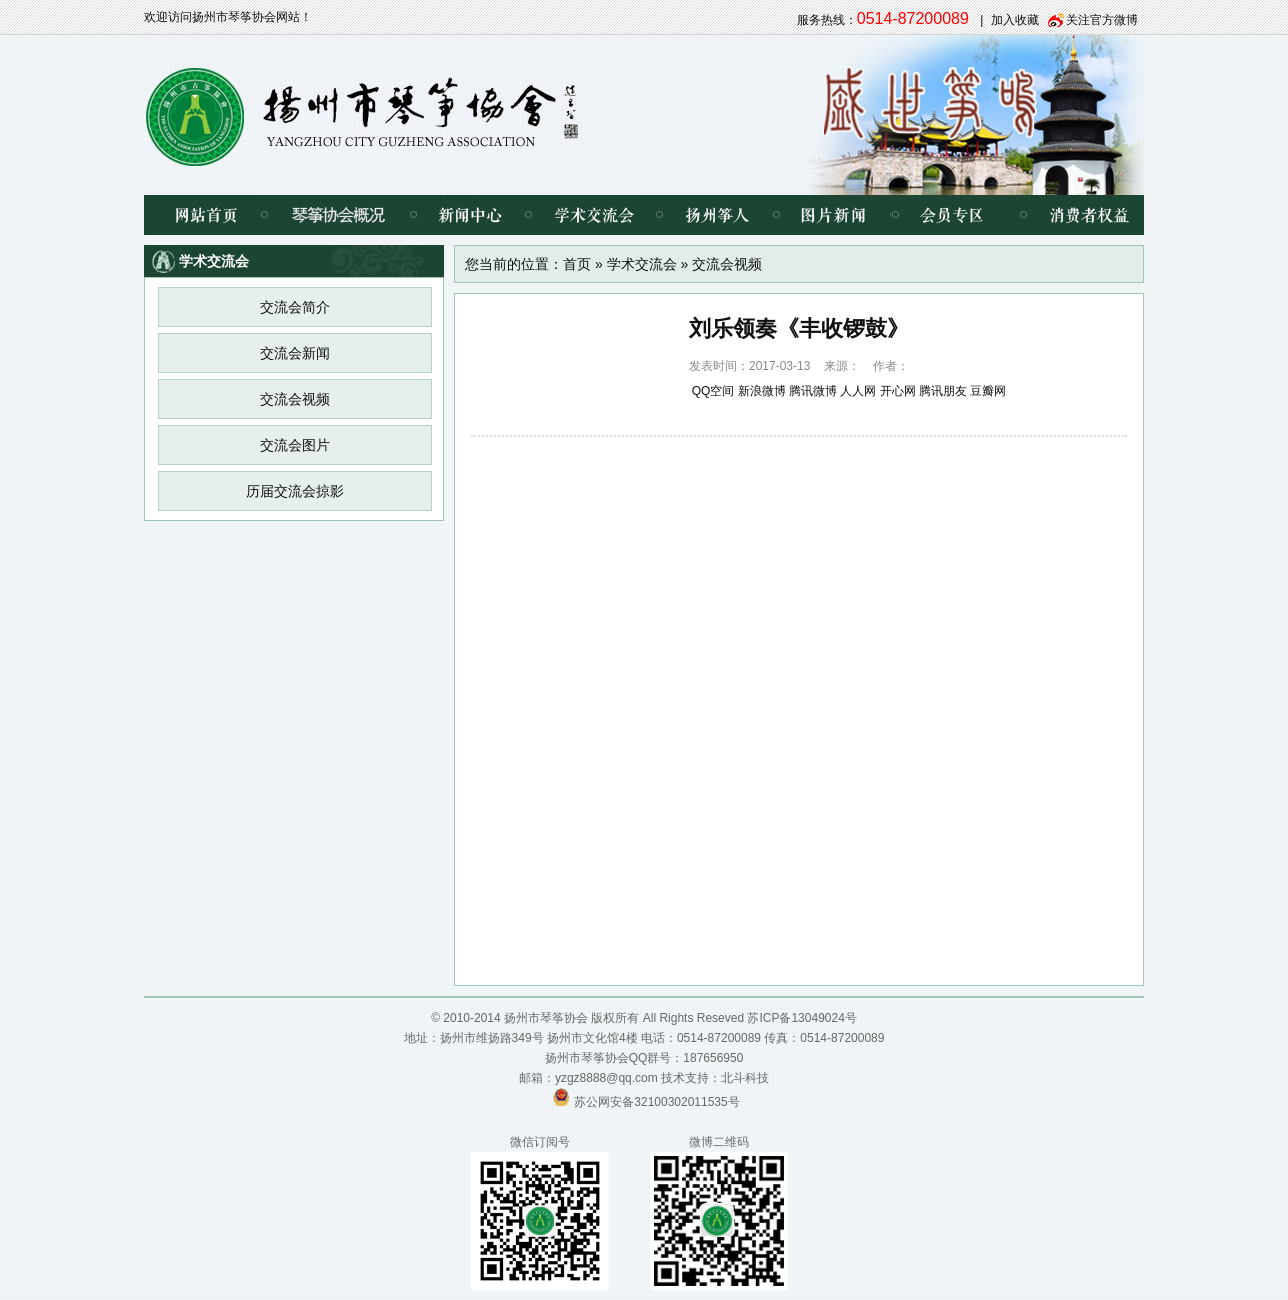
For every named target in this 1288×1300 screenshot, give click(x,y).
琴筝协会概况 (338, 215)
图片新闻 (833, 215)
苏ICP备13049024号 (801, 1018)
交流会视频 (295, 399)
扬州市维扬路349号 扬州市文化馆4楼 (539, 1038)
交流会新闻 (295, 353)
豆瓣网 (988, 391)
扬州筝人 (717, 215)
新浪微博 (762, 391)
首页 (577, 264)
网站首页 (204, 215)
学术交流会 (593, 215)
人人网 (858, 391)
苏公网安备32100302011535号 (656, 1102)
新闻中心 (470, 215)
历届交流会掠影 (295, 491)
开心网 (898, 391)
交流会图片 (295, 445)
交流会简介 (295, 307)
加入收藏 (1015, 20)
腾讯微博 (813, 391)
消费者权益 (1074, 215)
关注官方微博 (1102, 20)
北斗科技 (745, 1078)
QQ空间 (713, 391)
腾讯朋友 (943, 391)
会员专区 (948, 215)
